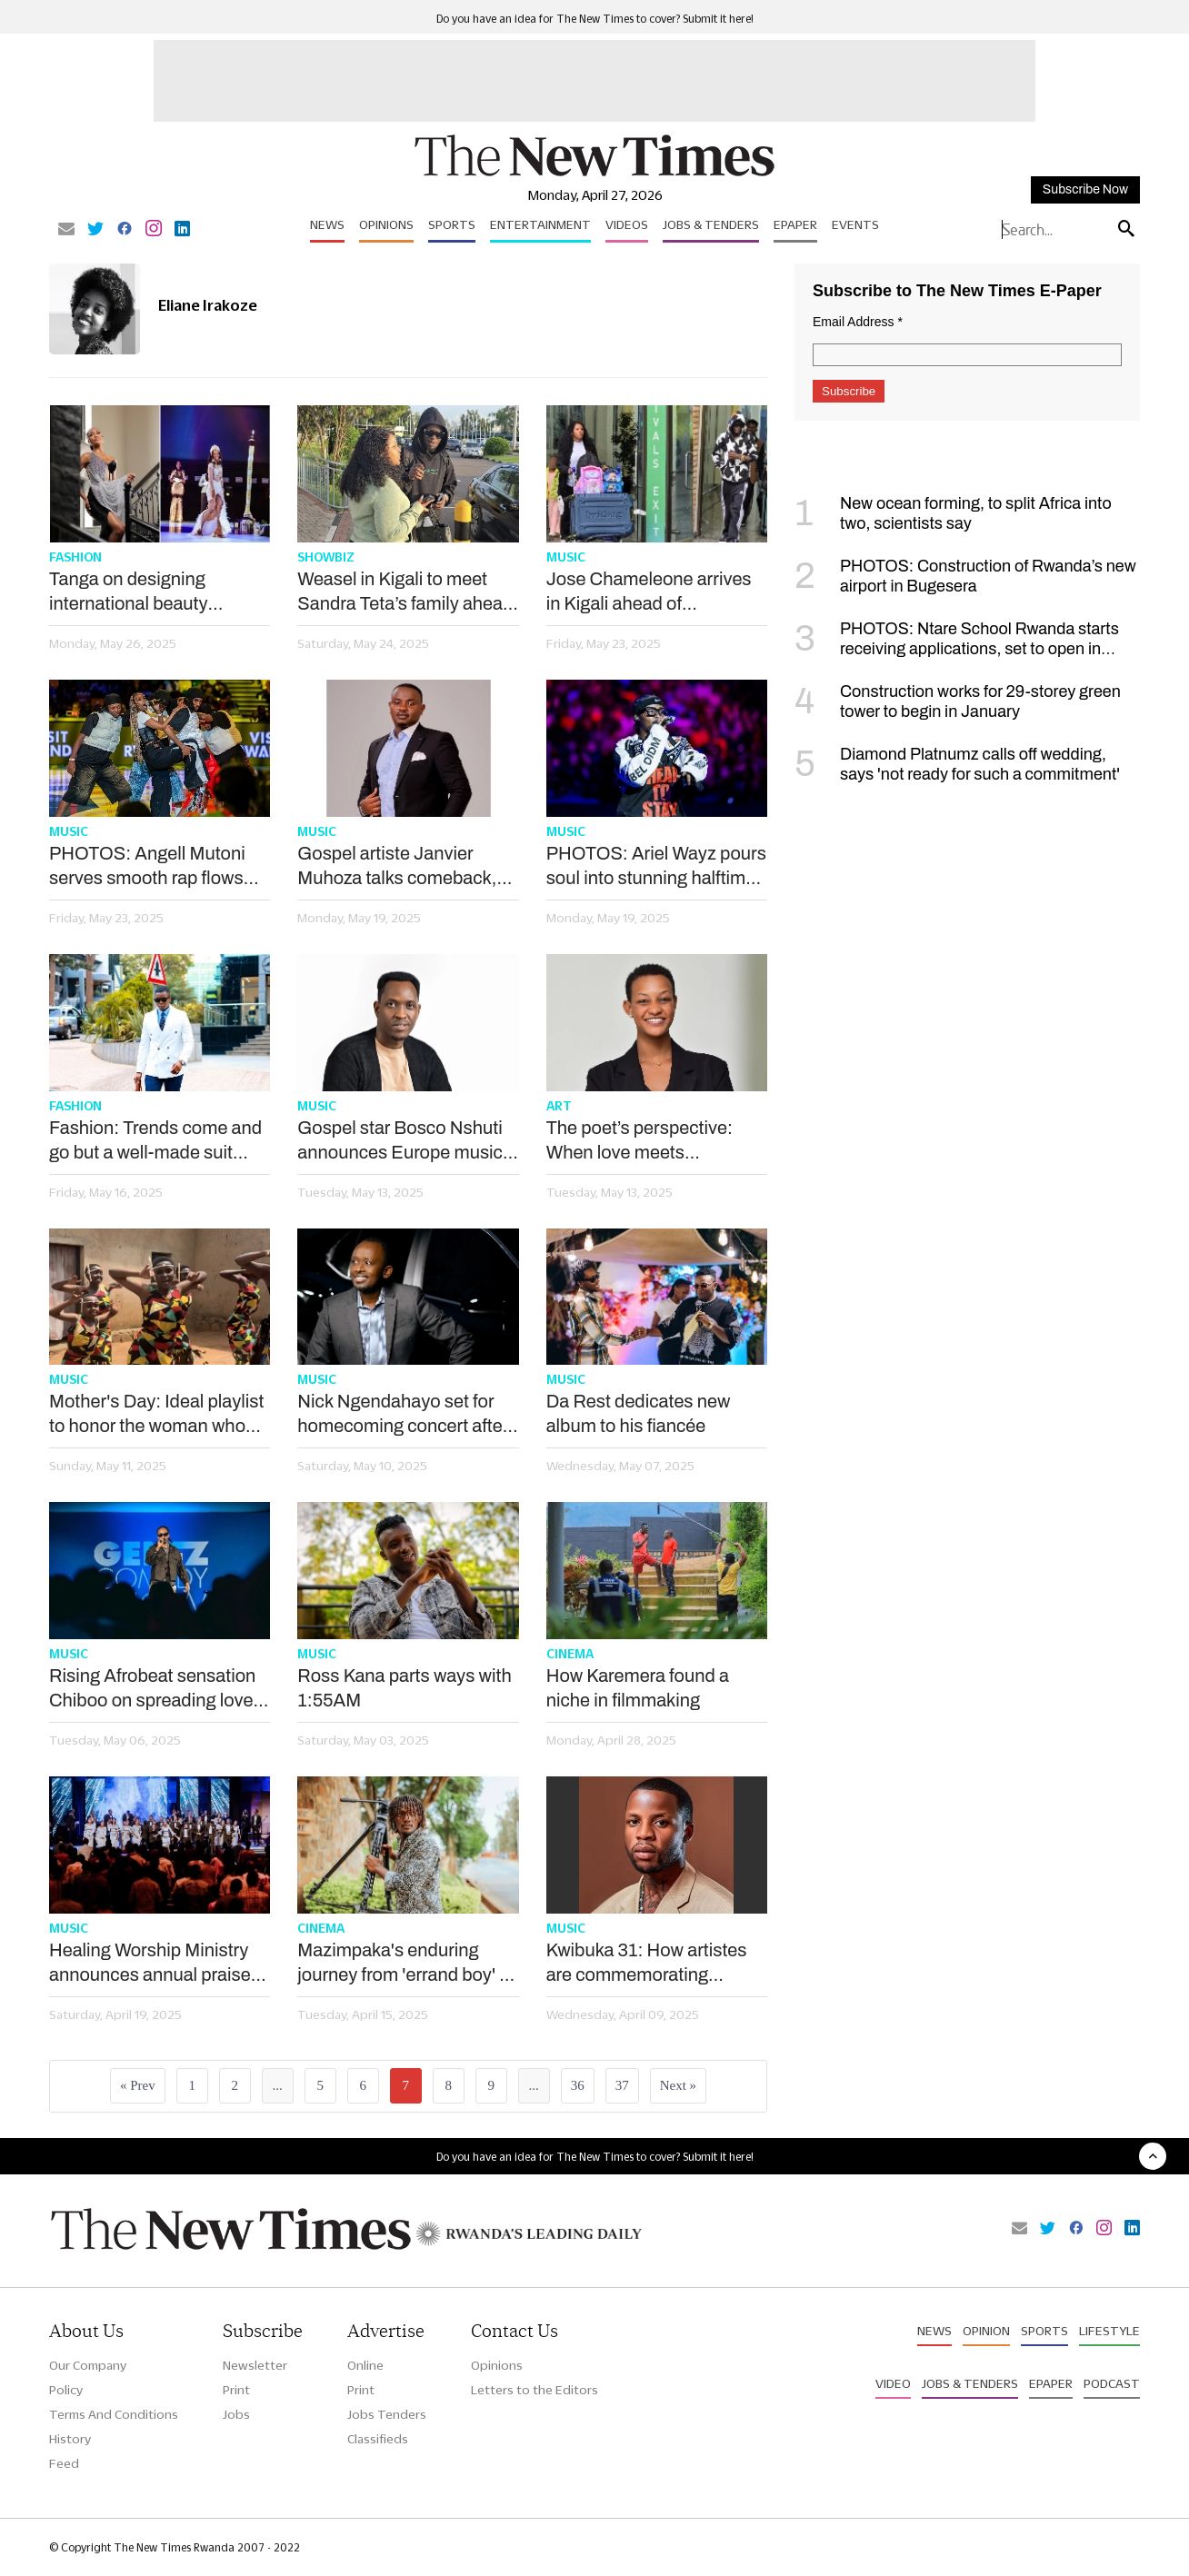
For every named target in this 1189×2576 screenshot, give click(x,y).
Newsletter (255, 2365)
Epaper (795, 224)
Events (855, 224)
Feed (64, 2463)
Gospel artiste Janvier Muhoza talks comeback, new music (396, 866)
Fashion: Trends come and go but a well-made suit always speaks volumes (155, 1141)
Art (559, 1106)
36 (578, 2085)
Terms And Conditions (113, 2414)
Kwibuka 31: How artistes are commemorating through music (646, 1963)
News (327, 224)
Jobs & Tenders (711, 224)
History (70, 2439)
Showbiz (326, 557)
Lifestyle (1109, 2330)
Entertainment (540, 224)
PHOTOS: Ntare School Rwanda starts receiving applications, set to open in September (956, 649)
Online (365, 2365)
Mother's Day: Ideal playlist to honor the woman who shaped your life (156, 1414)
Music (565, 557)
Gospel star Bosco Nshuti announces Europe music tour (400, 1141)
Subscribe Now (1085, 189)
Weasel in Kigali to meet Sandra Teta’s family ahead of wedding (405, 592)
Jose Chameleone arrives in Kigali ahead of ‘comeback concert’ (649, 592)
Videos (626, 224)
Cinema (570, 1653)
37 (622, 2085)
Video (893, 2383)
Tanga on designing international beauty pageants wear (128, 592)
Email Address (858, 321)
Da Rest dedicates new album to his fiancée (638, 1413)
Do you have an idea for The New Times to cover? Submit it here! (595, 19)
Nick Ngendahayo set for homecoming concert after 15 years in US (402, 1414)
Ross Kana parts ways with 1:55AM (404, 1688)
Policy (66, 2389)
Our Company (87, 2365)
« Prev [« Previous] (137, 2085)
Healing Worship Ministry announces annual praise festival (150, 1963)
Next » (678, 2085)
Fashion (75, 557)
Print (236, 2389)
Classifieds (377, 2439)
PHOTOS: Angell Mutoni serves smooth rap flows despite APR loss (147, 866)
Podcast (1112, 2383)
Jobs (236, 2414)
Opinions (386, 224)
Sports (451, 224)
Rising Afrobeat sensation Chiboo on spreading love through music (152, 1689)
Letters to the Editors (534, 2389)
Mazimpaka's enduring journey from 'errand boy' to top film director (406, 1963)
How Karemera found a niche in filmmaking (637, 1688)
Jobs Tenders (386, 2414)
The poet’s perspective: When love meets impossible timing (639, 1141)
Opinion (986, 2330)
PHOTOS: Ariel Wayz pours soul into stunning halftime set (656, 866)
